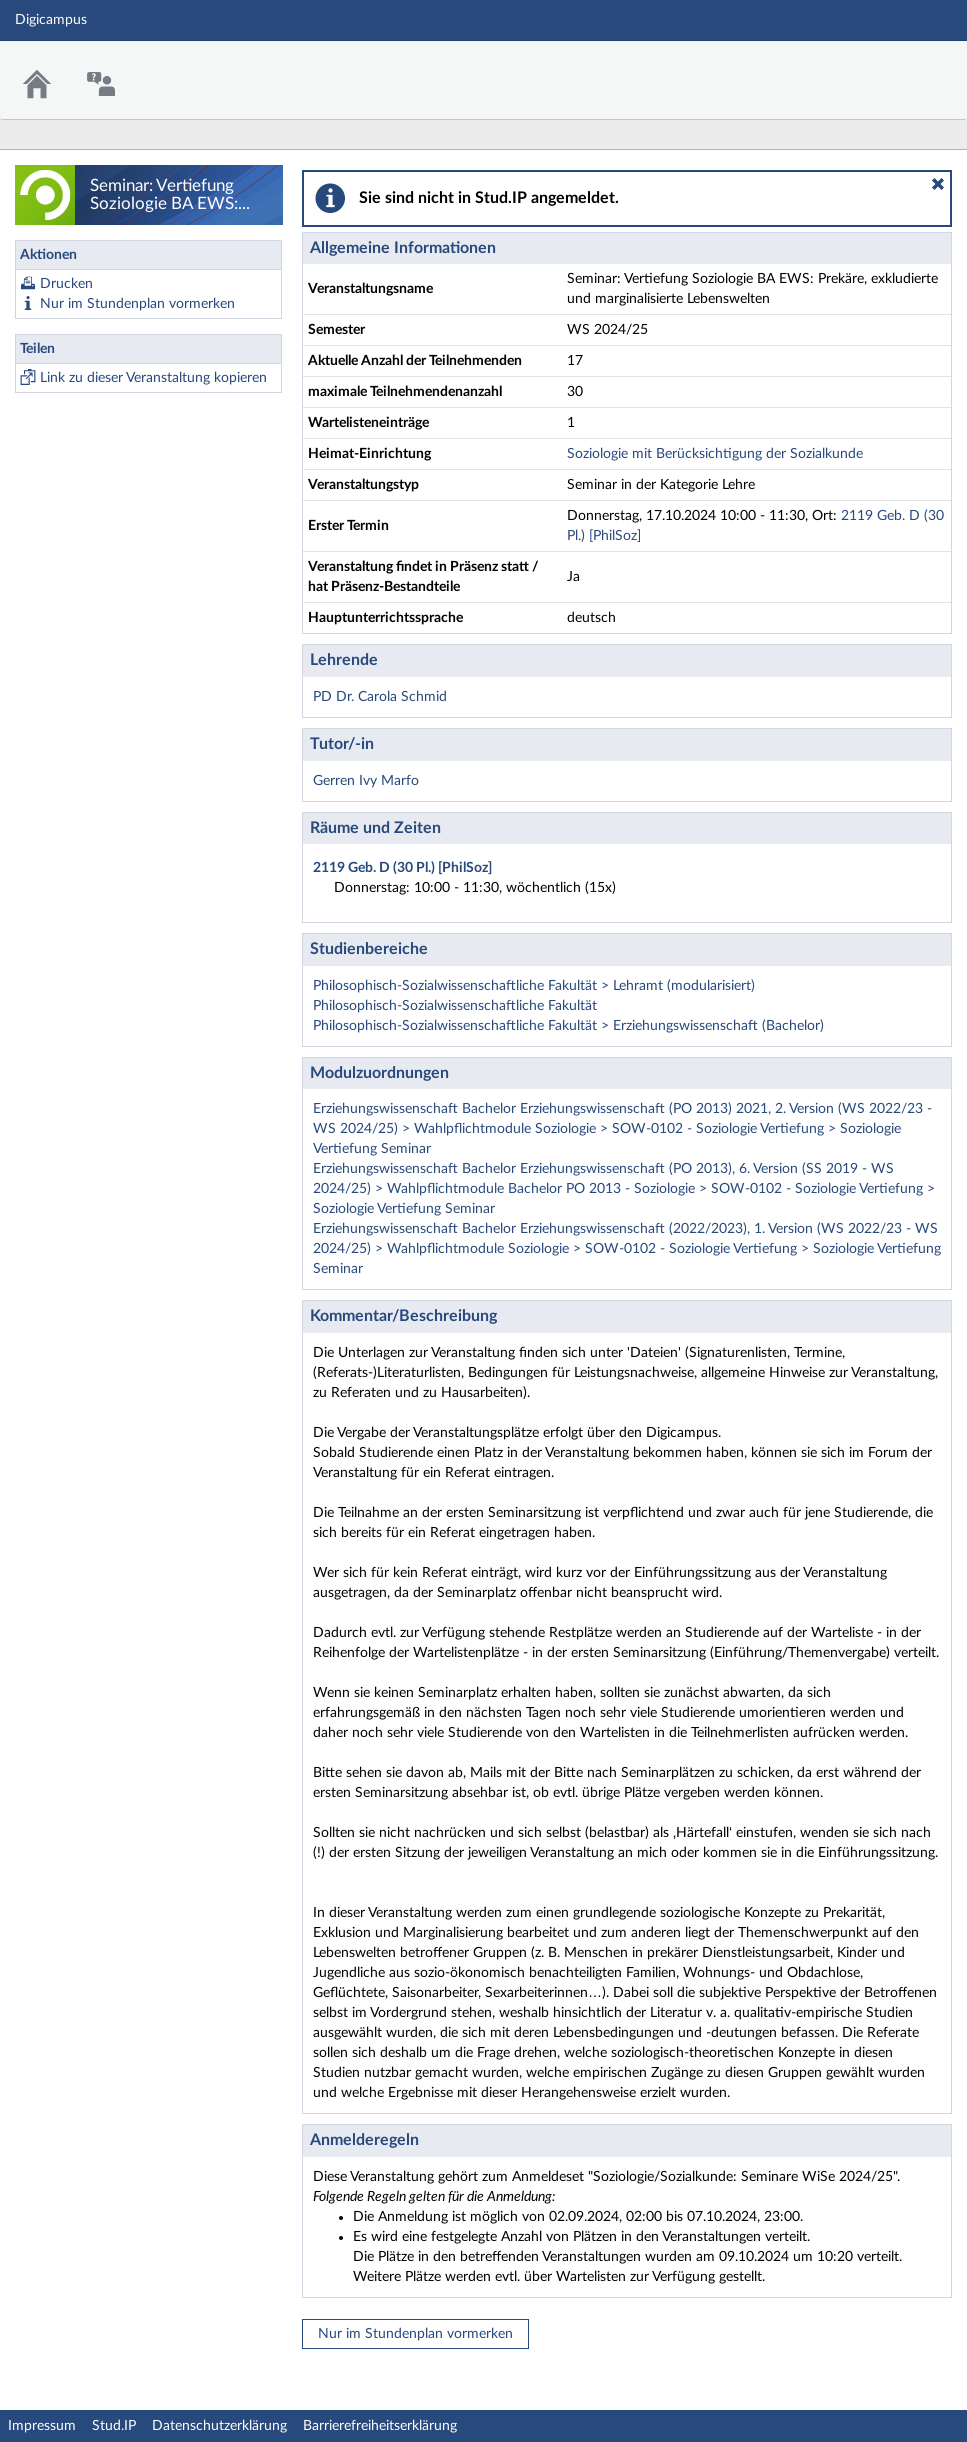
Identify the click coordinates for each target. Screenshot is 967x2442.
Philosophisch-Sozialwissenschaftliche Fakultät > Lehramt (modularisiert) (534, 986)
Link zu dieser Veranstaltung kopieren (153, 378)
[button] (938, 184)
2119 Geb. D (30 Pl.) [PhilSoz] (402, 868)
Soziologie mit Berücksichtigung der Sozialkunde (715, 454)
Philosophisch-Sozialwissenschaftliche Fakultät (455, 1006)
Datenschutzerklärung (219, 2426)
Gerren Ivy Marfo (366, 781)
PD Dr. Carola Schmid (380, 697)
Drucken (66, 284)
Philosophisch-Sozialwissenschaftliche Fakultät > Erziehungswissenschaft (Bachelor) (568, 1026)
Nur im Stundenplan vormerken (137, 304)
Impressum (42, 2426)
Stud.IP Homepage (890, 67)
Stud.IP (114, 2426)
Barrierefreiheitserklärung (380, 2426)
